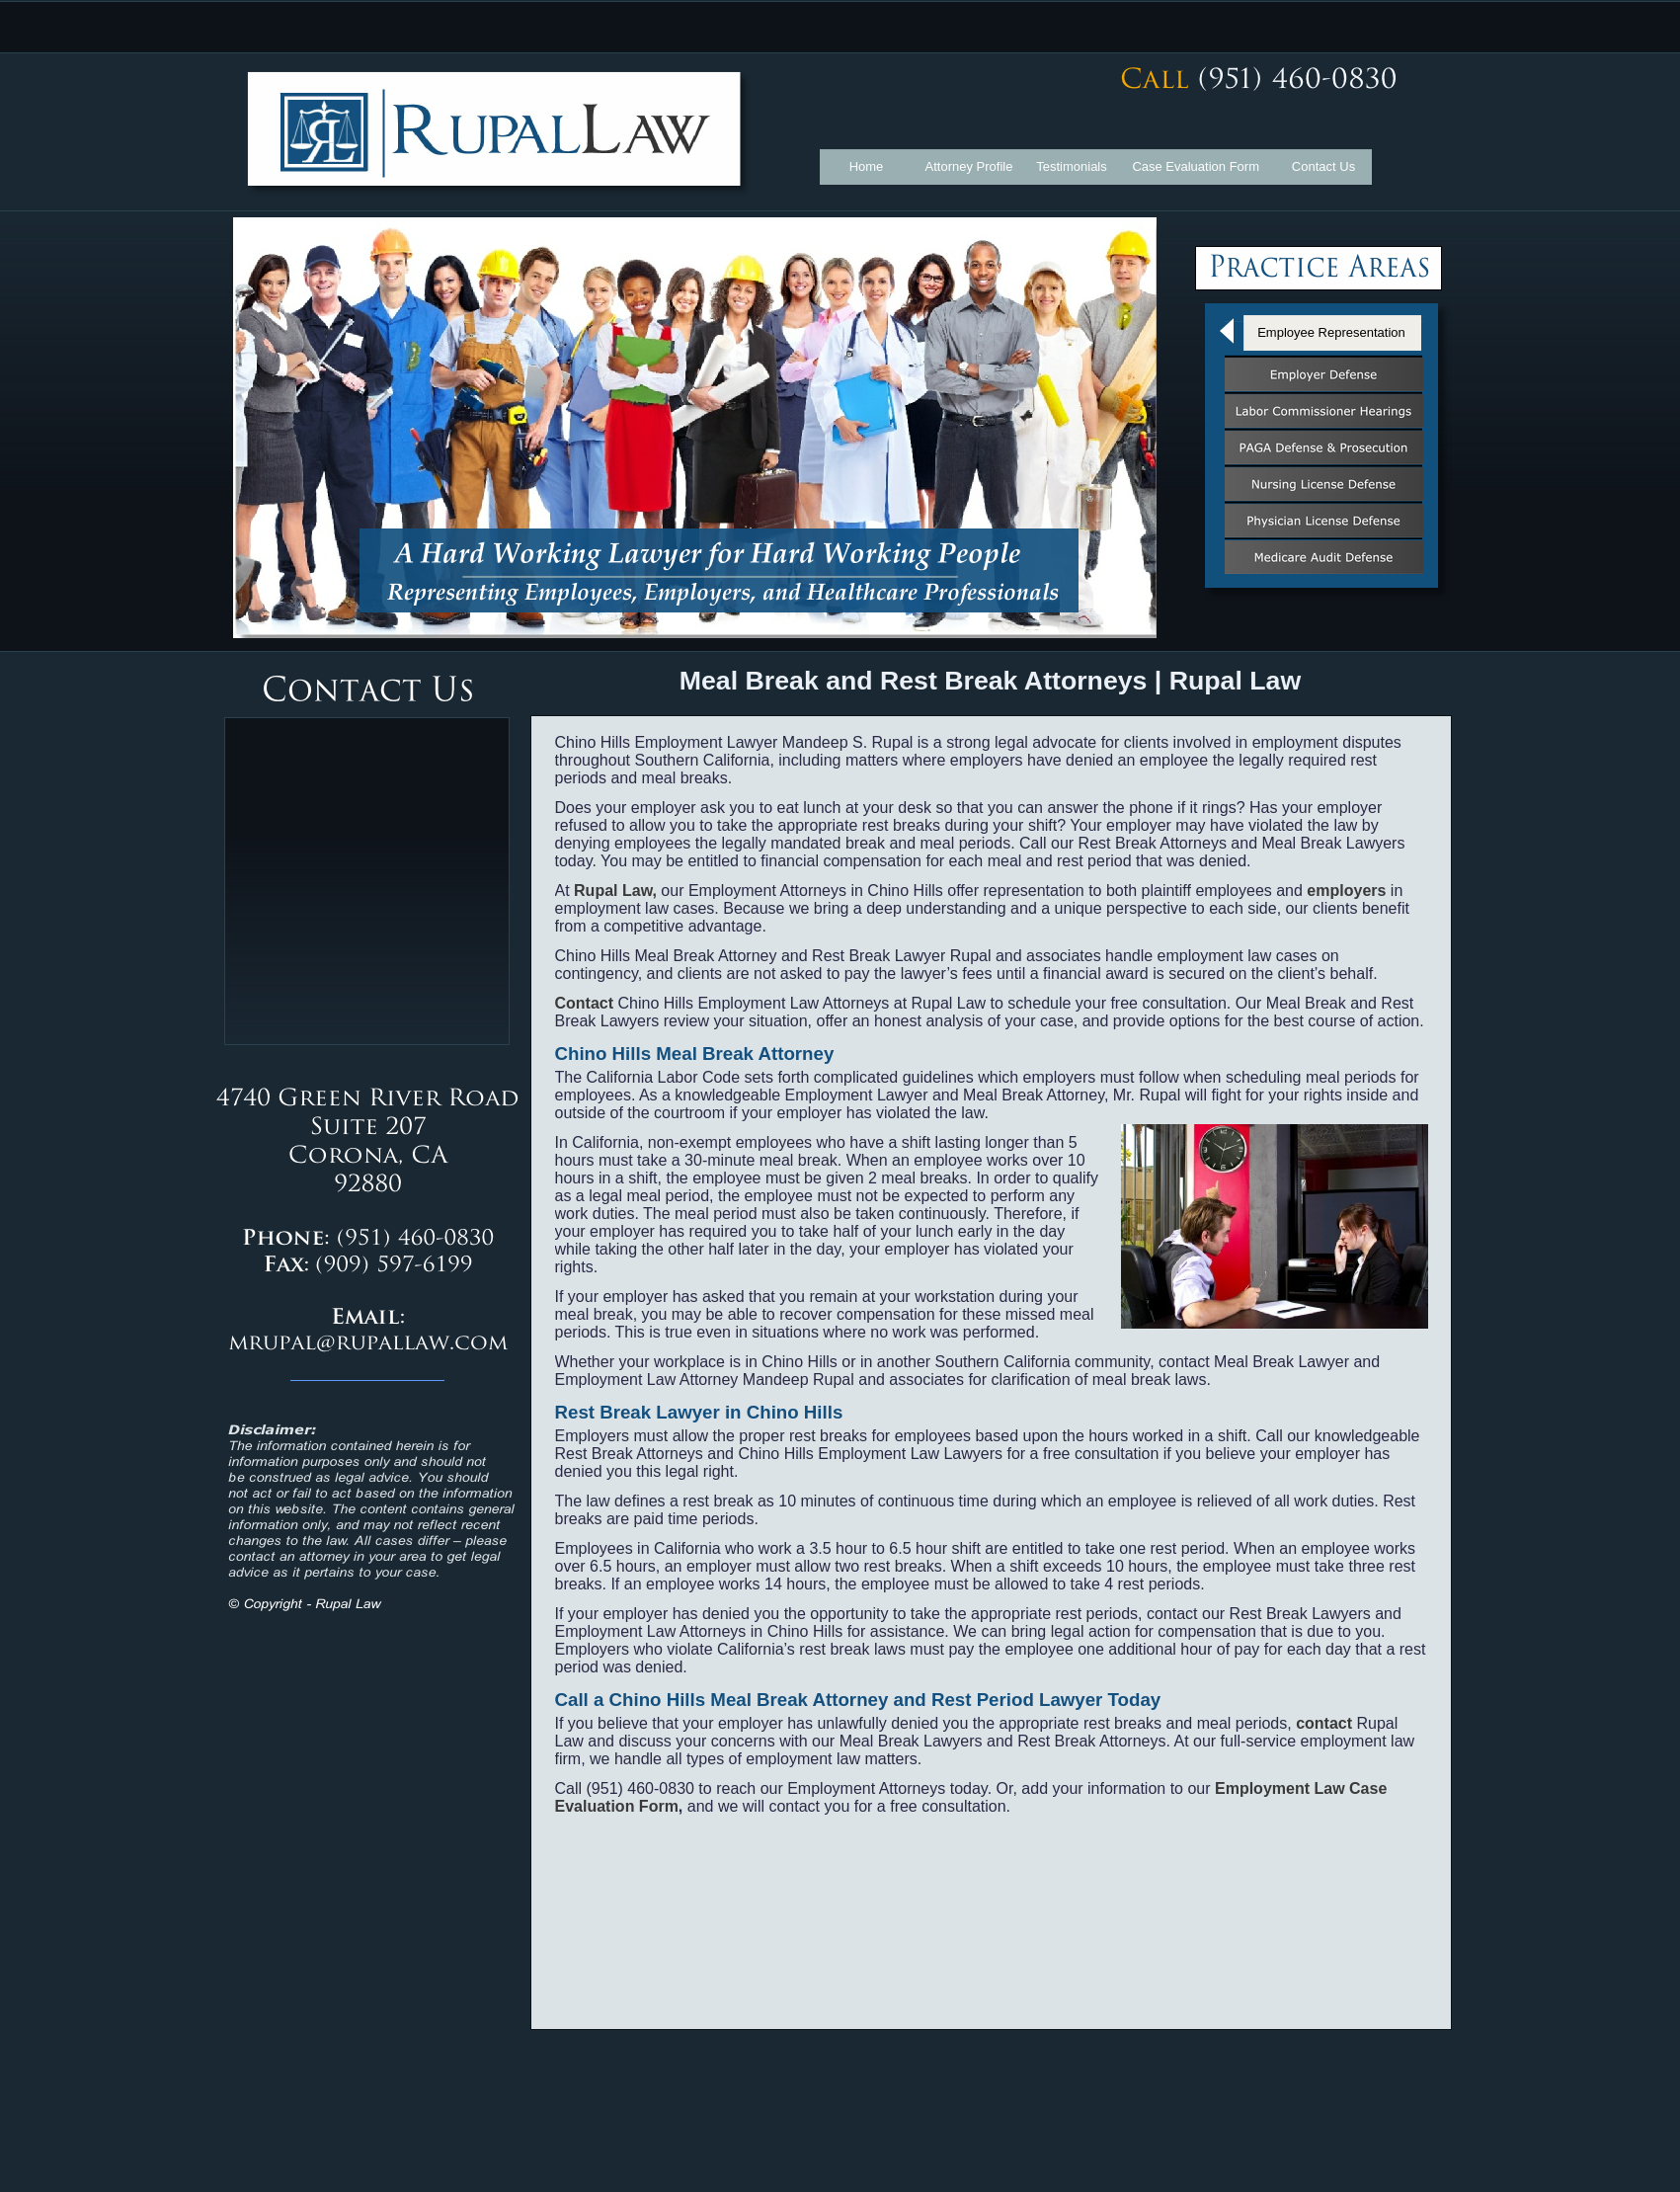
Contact (584, 1003)
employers (1346, 890)
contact (1324, 1723)
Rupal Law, (615, 890)
